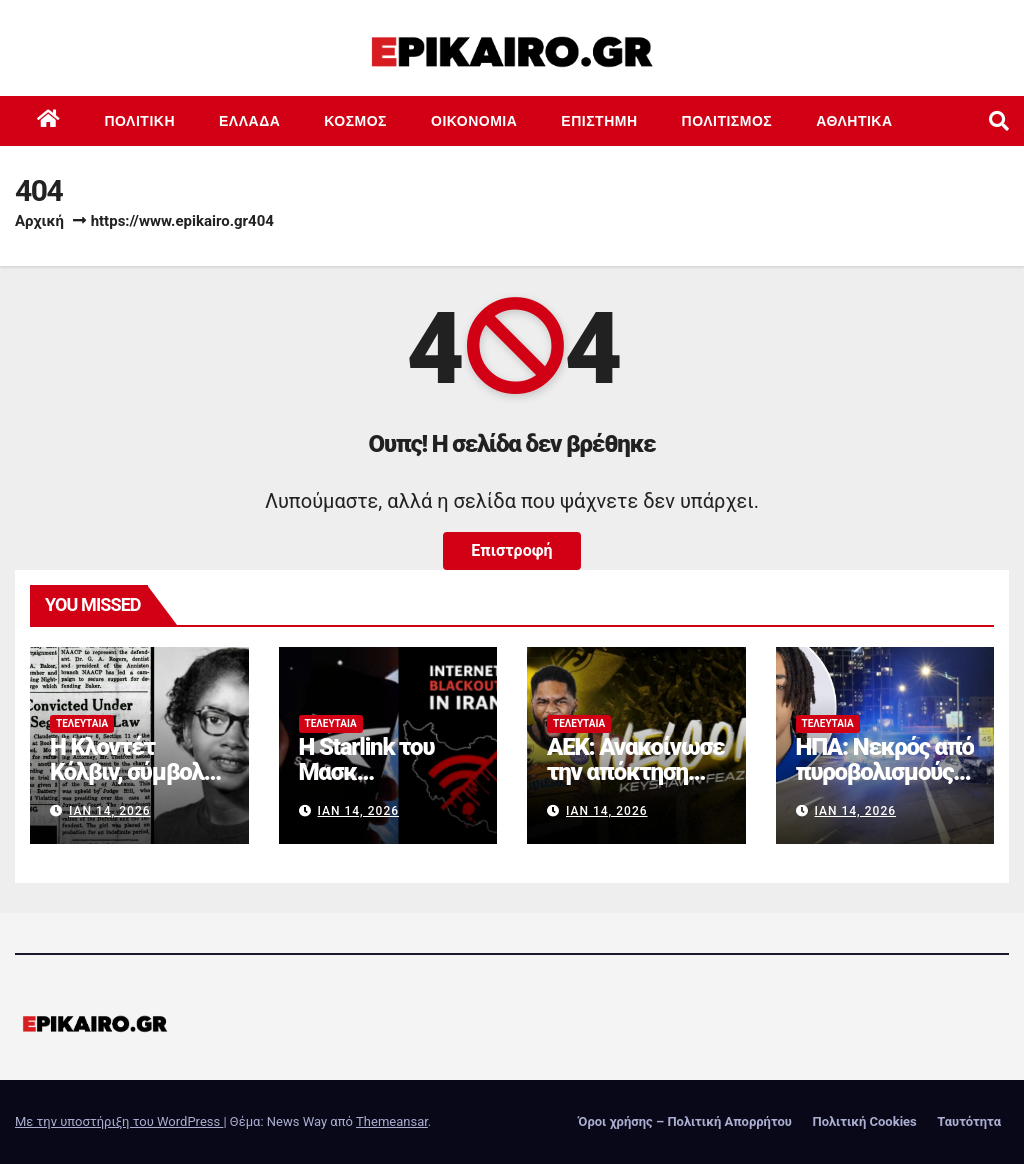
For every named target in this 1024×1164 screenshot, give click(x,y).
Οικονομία (474, 121)
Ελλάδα (249, 121)
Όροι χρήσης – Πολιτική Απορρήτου (685, 1121)
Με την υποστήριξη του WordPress (119, 1121)
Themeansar (392, 1121)
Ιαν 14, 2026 (110, 811)
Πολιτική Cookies (864, 1121)
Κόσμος (355, 121)
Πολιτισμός (727, 121)
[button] (999, 121)
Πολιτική (140, 121)
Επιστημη (599, 121)
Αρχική (39, 221)
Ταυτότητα (969, 1121)
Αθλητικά (854, 121)
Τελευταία (82, 723)
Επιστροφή (511, 550)
